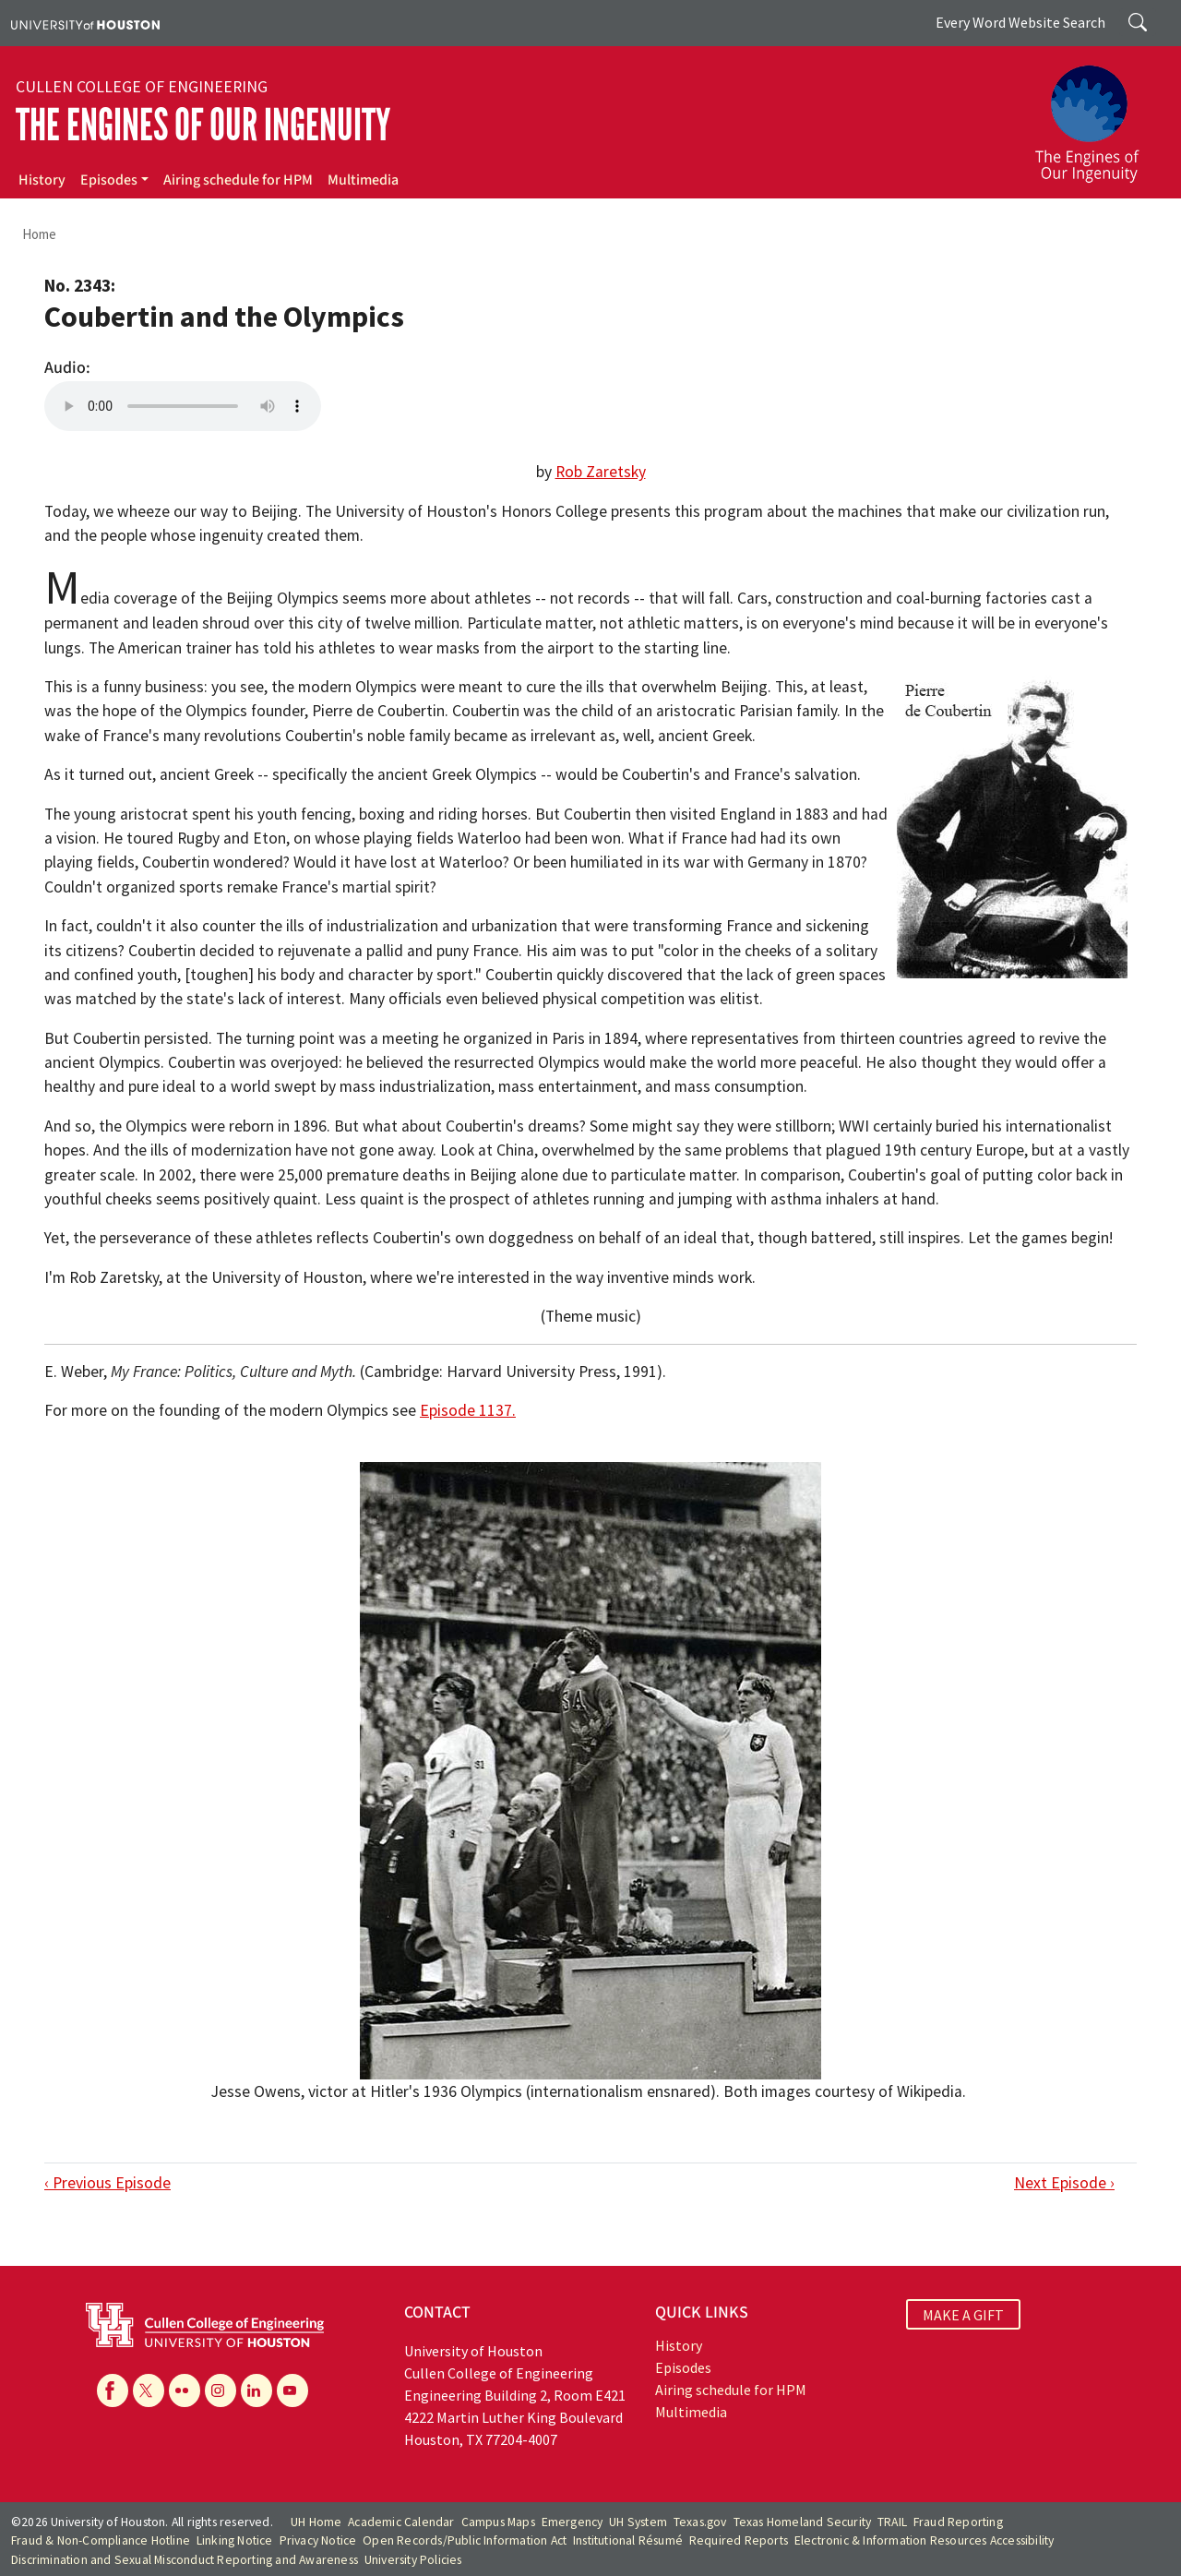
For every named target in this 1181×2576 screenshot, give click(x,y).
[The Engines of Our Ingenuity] (1098, 115)
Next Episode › (1064, 2183)
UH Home (316, 2522)
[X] (148, 2390)
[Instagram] (220, 2390)
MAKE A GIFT (963, 2315)
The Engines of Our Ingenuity (203, 125)
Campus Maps (498, 2522)
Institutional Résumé (628, 2540)
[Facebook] (112, 2390)
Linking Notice (235, 2540)
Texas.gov (700, 2522)
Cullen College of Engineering (142, 87)
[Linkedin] (256, 2390)
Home (39, 234)
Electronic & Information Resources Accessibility (924, 2540)
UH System (638, 2522)
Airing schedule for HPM (238, 180)
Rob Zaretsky (600, 471)
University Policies (413, 2560)
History (42, 180)
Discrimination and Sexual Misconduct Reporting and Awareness (184, 2560)
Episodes (108, 180)
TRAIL (892, 2522)
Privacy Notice (318, 2540)
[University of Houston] (85, 23)
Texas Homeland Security (803, 2522)
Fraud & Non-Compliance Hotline (100, 2540)
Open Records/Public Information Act (465, 2540)
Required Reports (738, 2540)
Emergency (572, 2522)
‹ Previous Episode (107, 2183)
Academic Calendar (401, 2522)
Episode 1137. (468, 1410)
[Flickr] (184, 2390)
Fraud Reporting (958, 2522)
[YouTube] (292, 2390)
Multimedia (363, 180)
